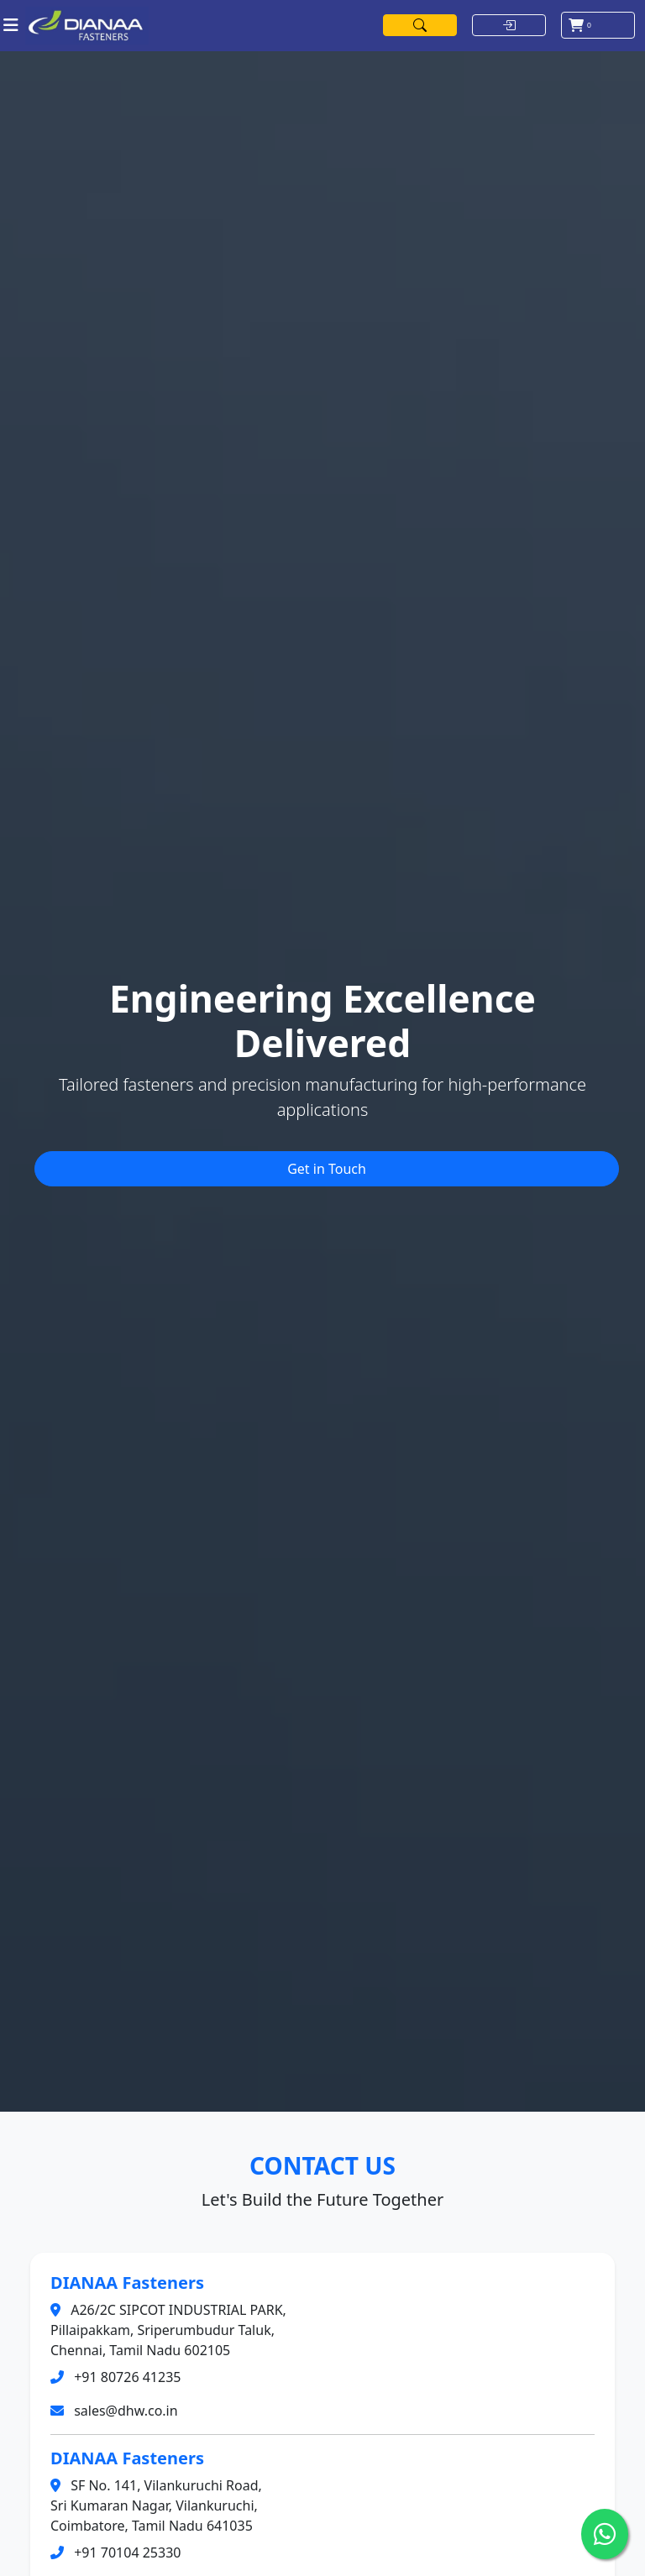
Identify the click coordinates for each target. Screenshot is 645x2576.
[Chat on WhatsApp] (604, 2534)
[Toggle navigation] (10, 25)
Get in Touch (326, 1169)
